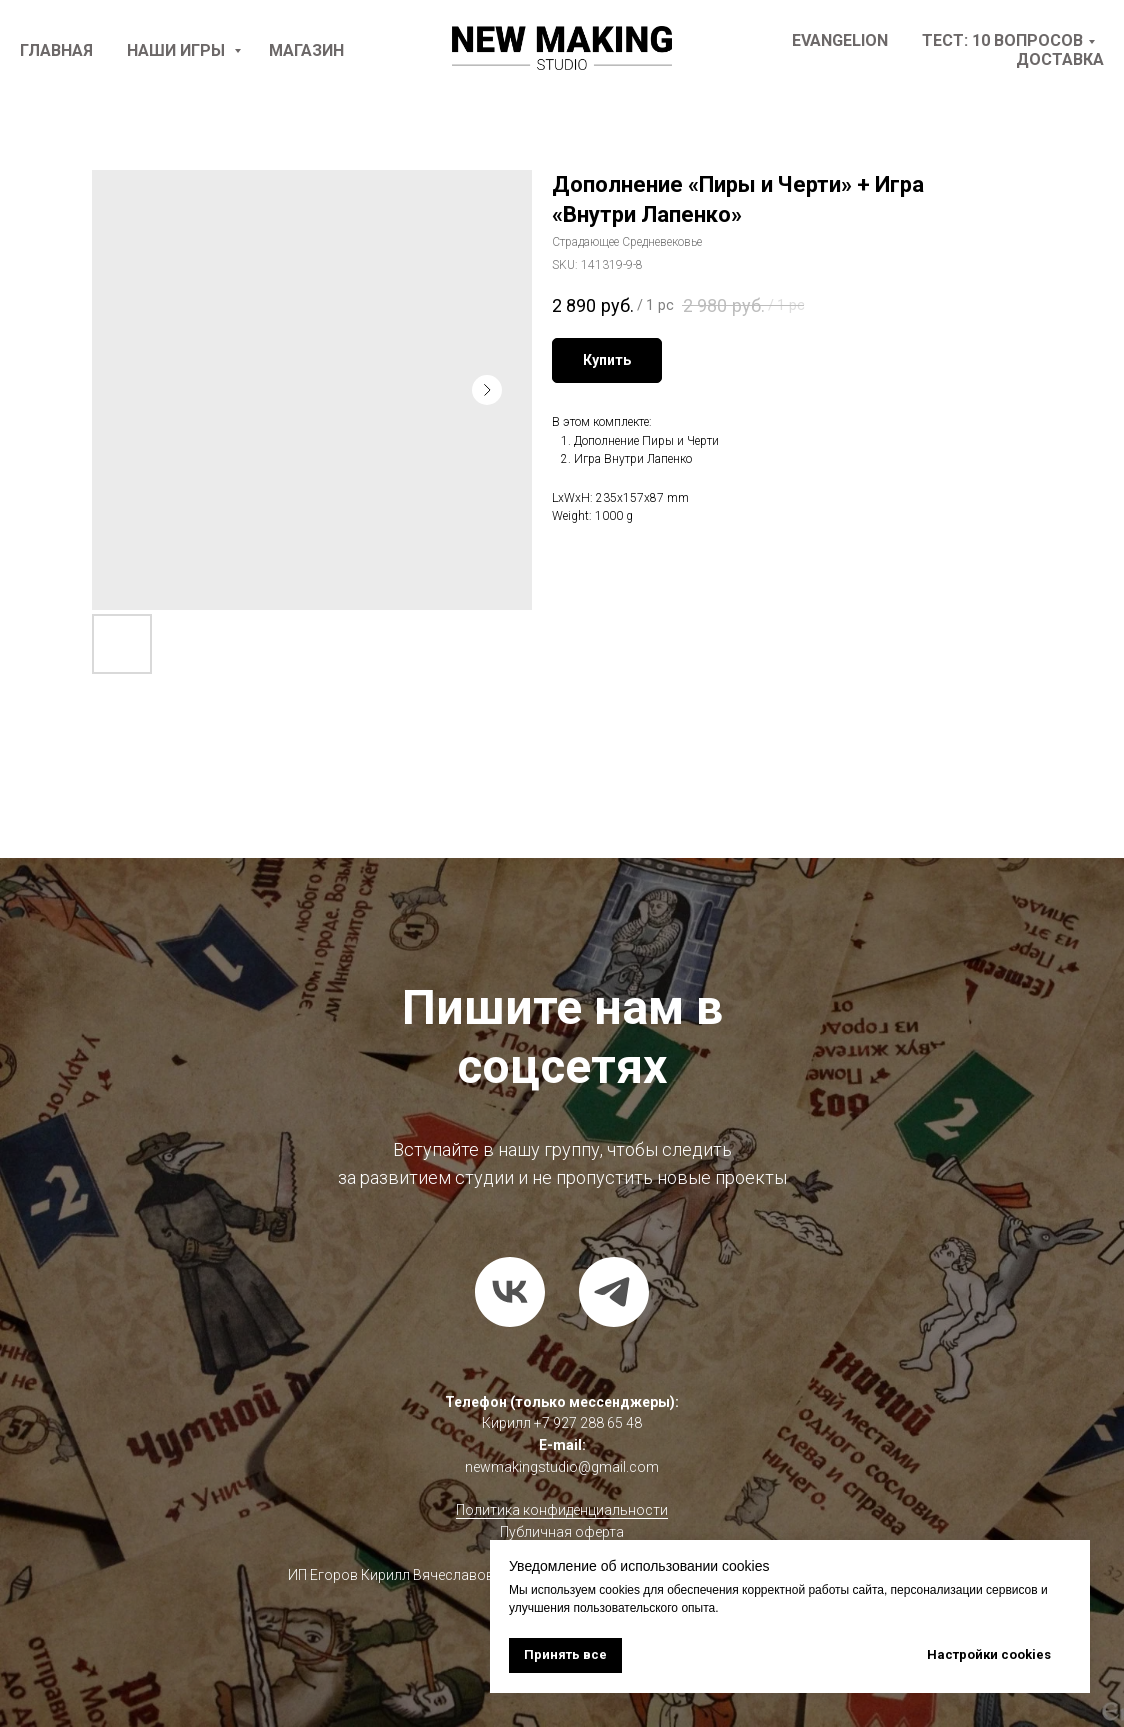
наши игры (178, 50)
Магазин (306, 50)
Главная (56, 50)
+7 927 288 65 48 (588, 1423)
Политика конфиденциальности (562, 1510)
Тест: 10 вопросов (1002, 40)
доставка (1060, 59)
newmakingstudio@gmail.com (562, 1467)
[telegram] (614, 1292)
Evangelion (840, 40)
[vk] (510, 1292)
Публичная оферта (562, 1532)
